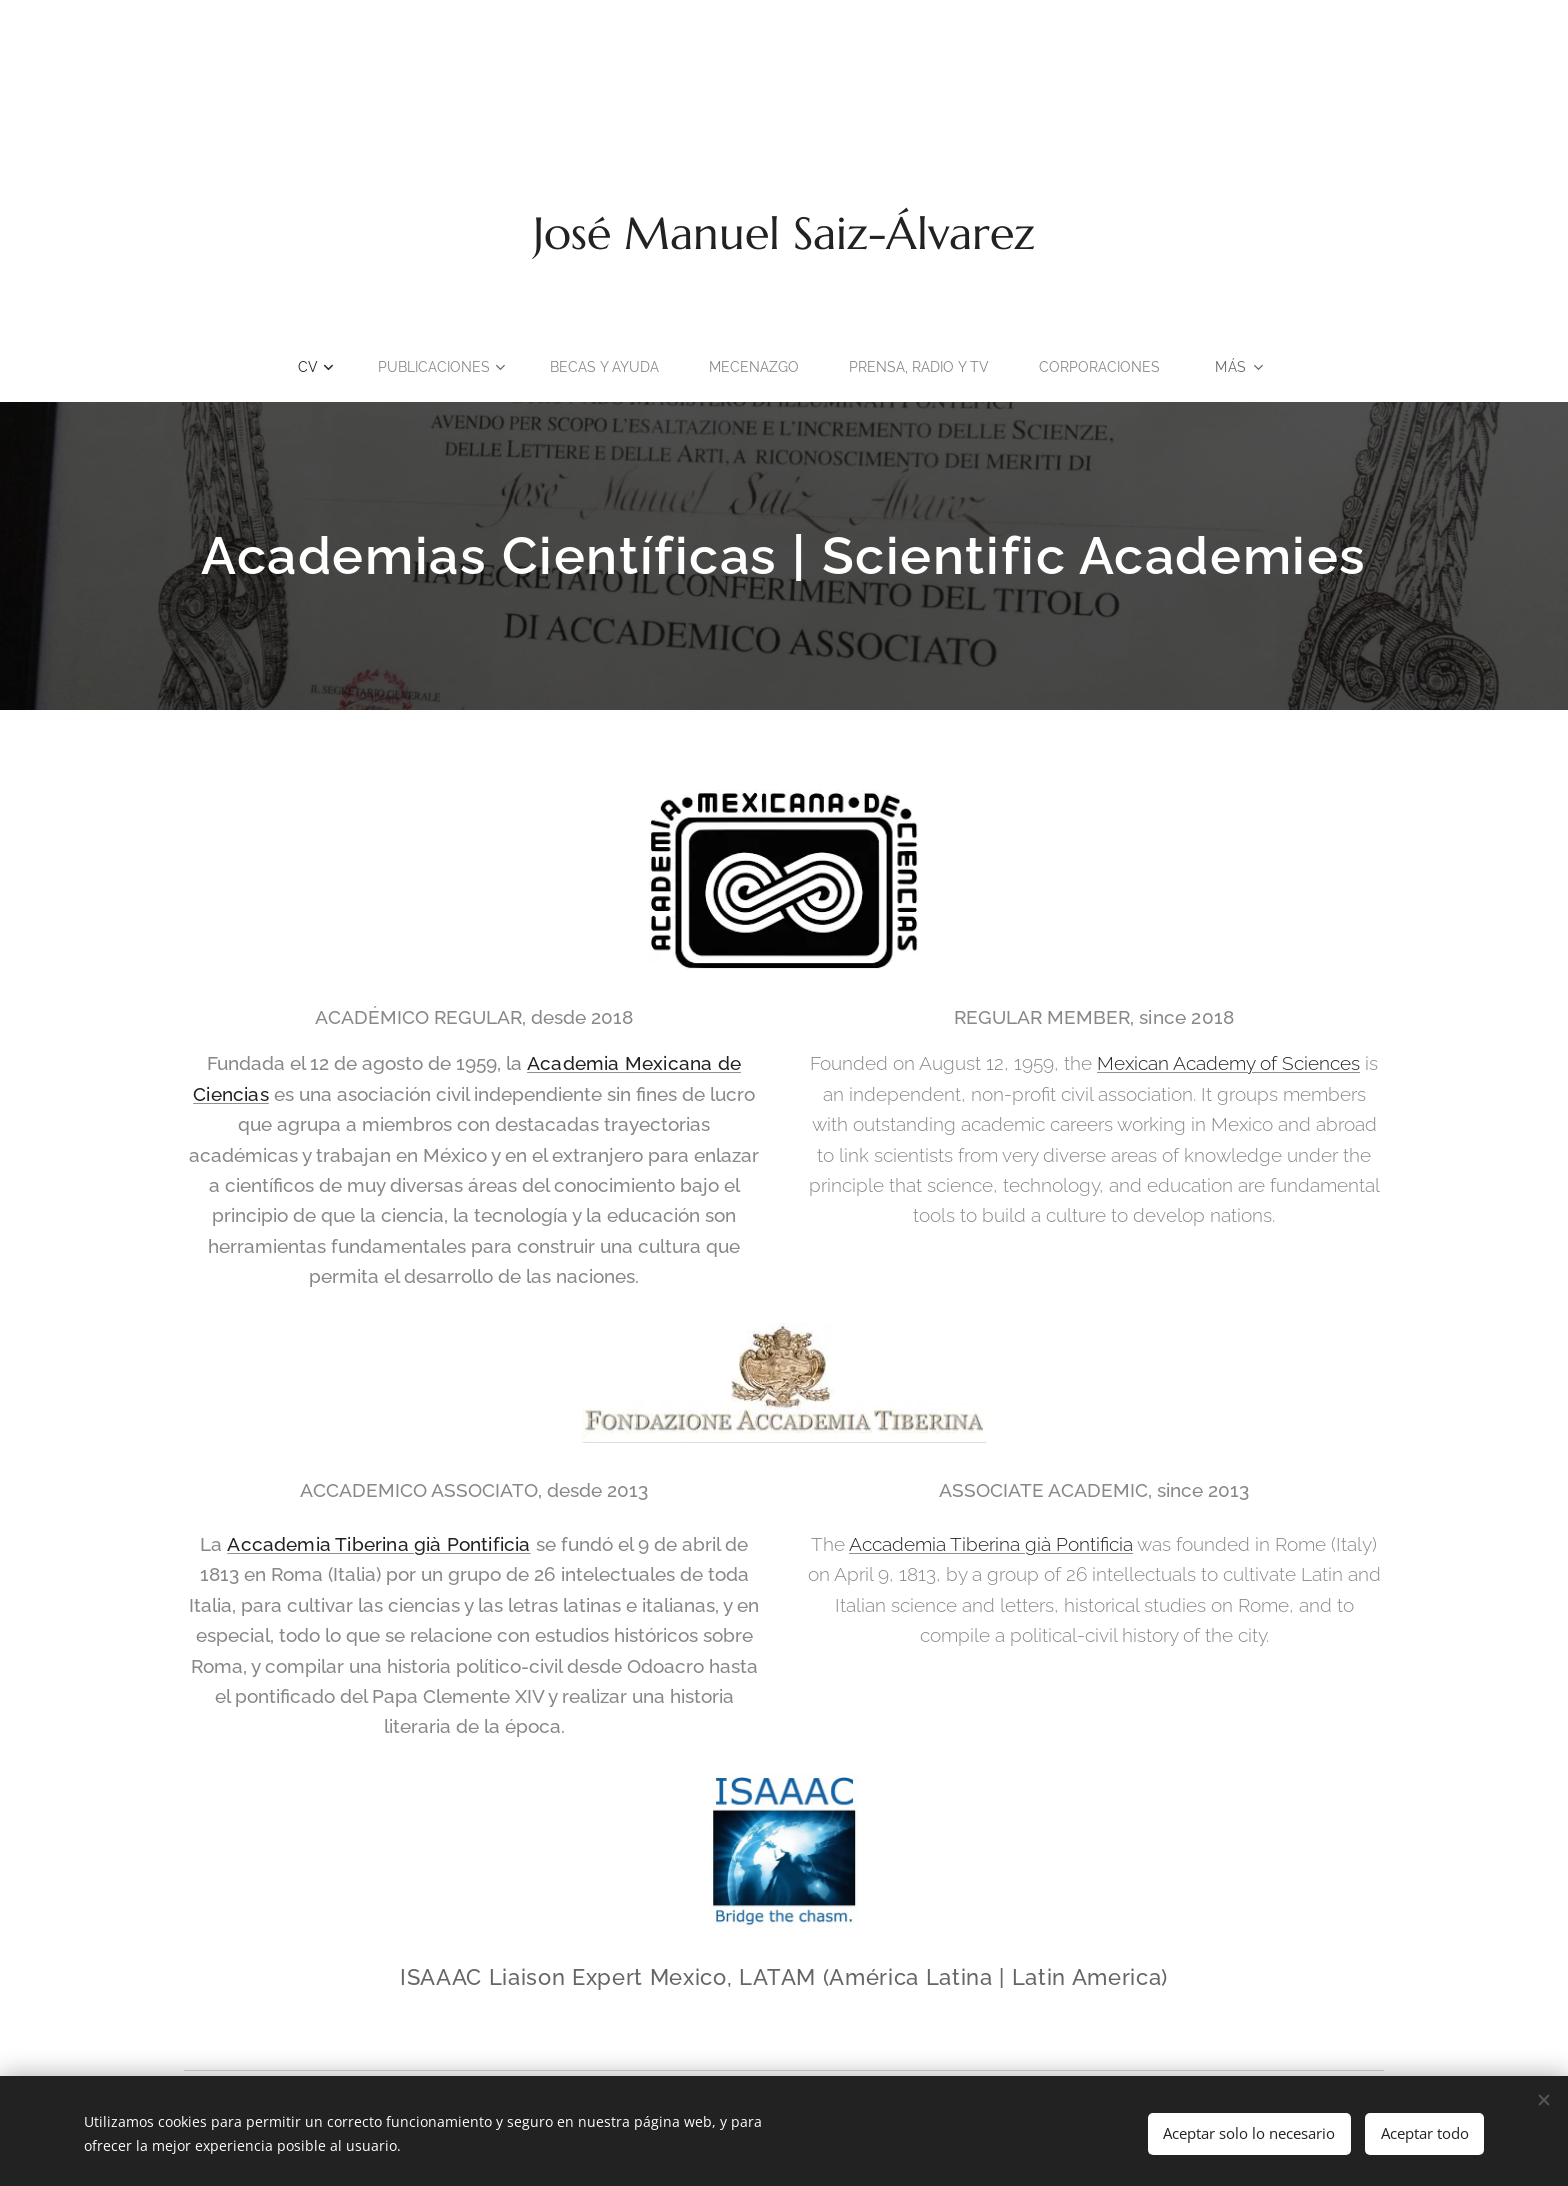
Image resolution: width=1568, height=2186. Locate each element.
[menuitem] (302, 367)
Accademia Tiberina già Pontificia (378, 1545)
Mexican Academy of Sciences (1228, 1063)
